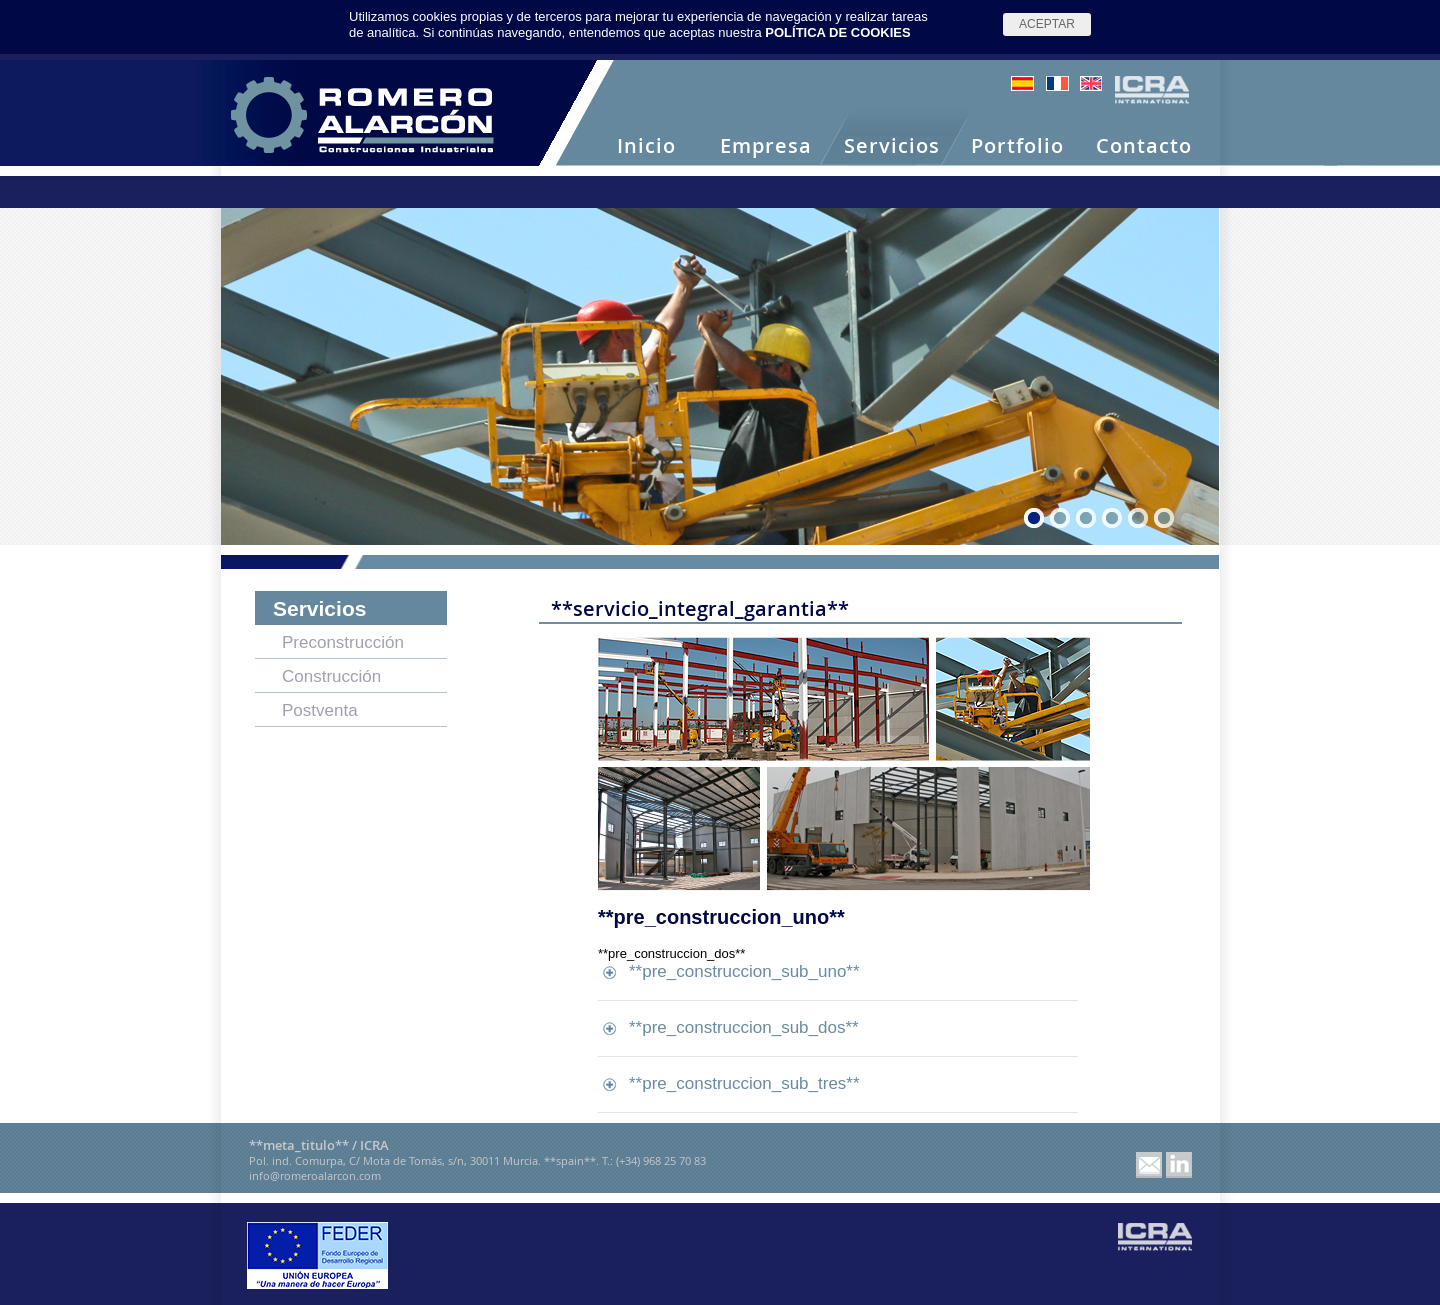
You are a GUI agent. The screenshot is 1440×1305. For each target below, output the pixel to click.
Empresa (766, 146)
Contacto (1144, 146)
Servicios (892, 146)
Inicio (646, 146)
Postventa (320, 710)
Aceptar (1047, 24)
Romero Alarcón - (362, 115)
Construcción (331, 676)
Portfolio (1017, 146)
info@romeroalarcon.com (315, 1175)
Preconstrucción (343, 642)
